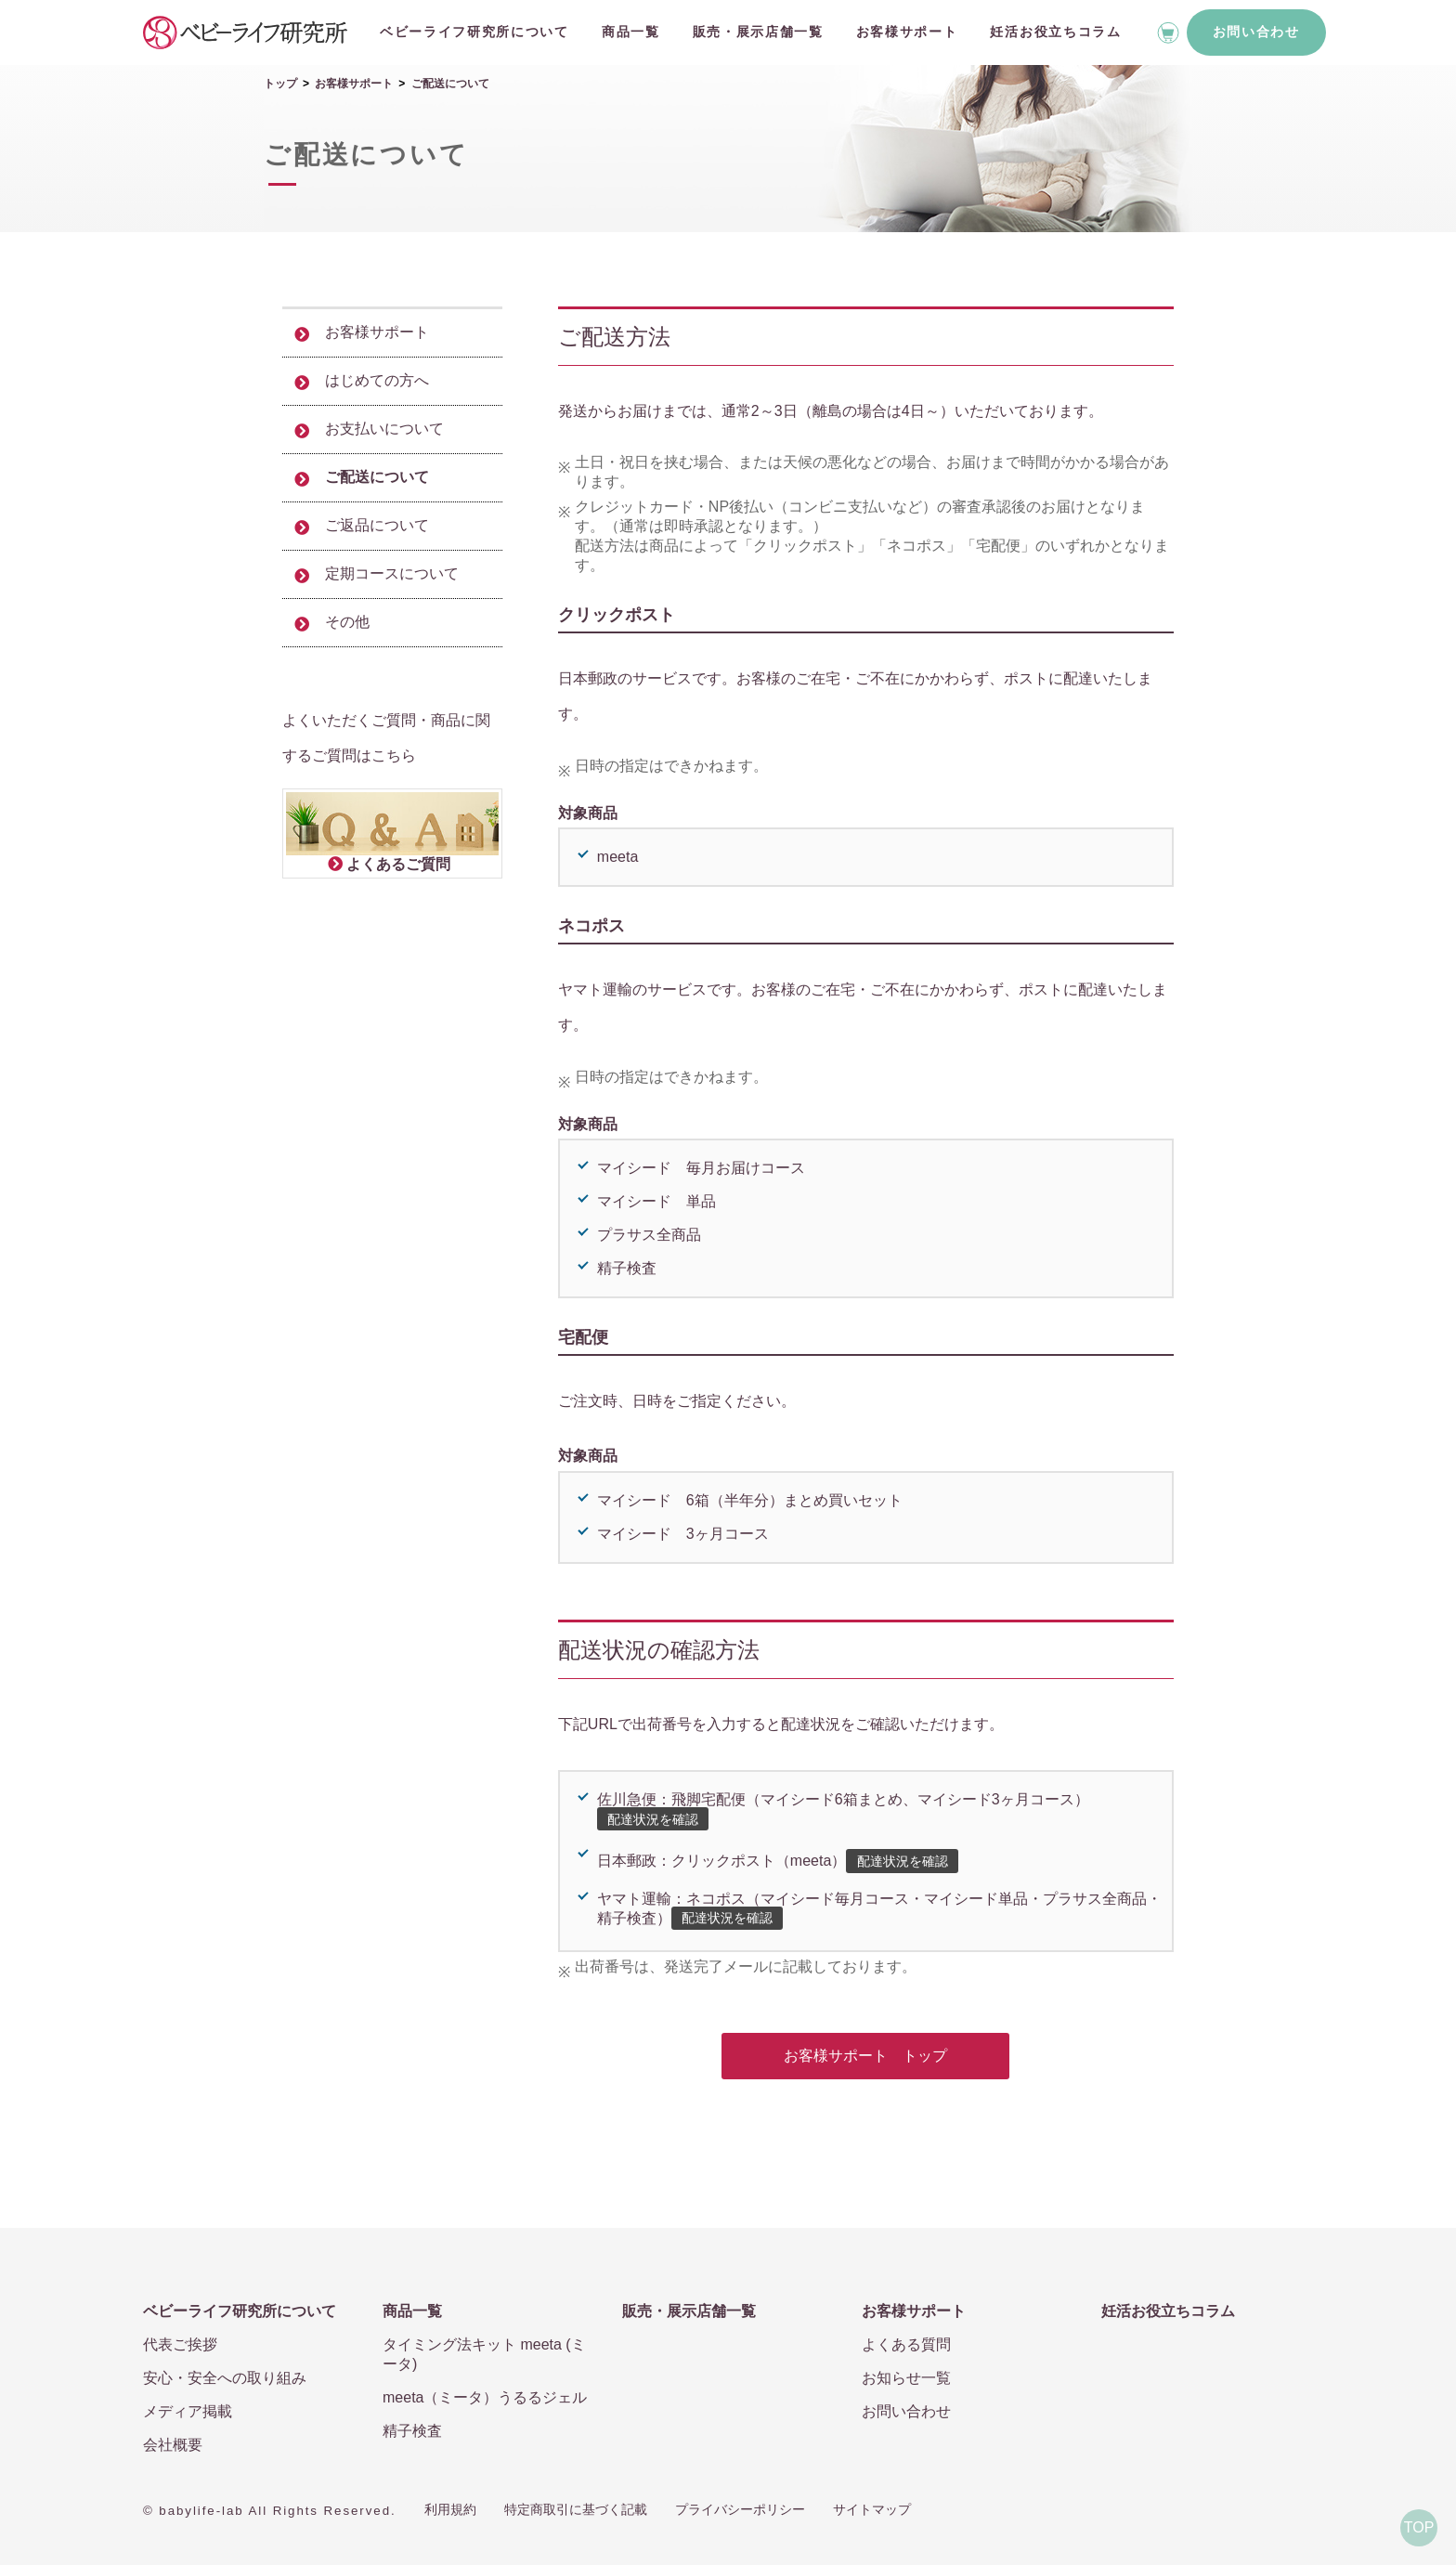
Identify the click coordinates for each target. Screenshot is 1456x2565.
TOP (1419, 2527)
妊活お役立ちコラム (1055, 31)
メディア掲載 (187, 2411)
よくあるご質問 (398, 864)
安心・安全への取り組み (224, 2378)
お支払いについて (384, 428)
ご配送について (377, 477)
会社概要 (172, 2445)
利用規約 (450, 2509)
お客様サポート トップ (865, 2056)
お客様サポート (907, 31)
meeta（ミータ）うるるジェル (485, 2397)
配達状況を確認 (652, 1819)
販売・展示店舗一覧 (758, 31)
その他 (347, 622)
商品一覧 (631, 31)
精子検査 (412, 2431)
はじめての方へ (377, 380)
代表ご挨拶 (180, 2344)
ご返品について (377, 525)
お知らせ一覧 (906, 2378)
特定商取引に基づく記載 (575, 2509)
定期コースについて (392, 573)
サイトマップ (872, 2509)
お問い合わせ (1256, 31)
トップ (280, 83)
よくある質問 (906, 2344)
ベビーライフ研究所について (474, 31)
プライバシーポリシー (740, 2509)
